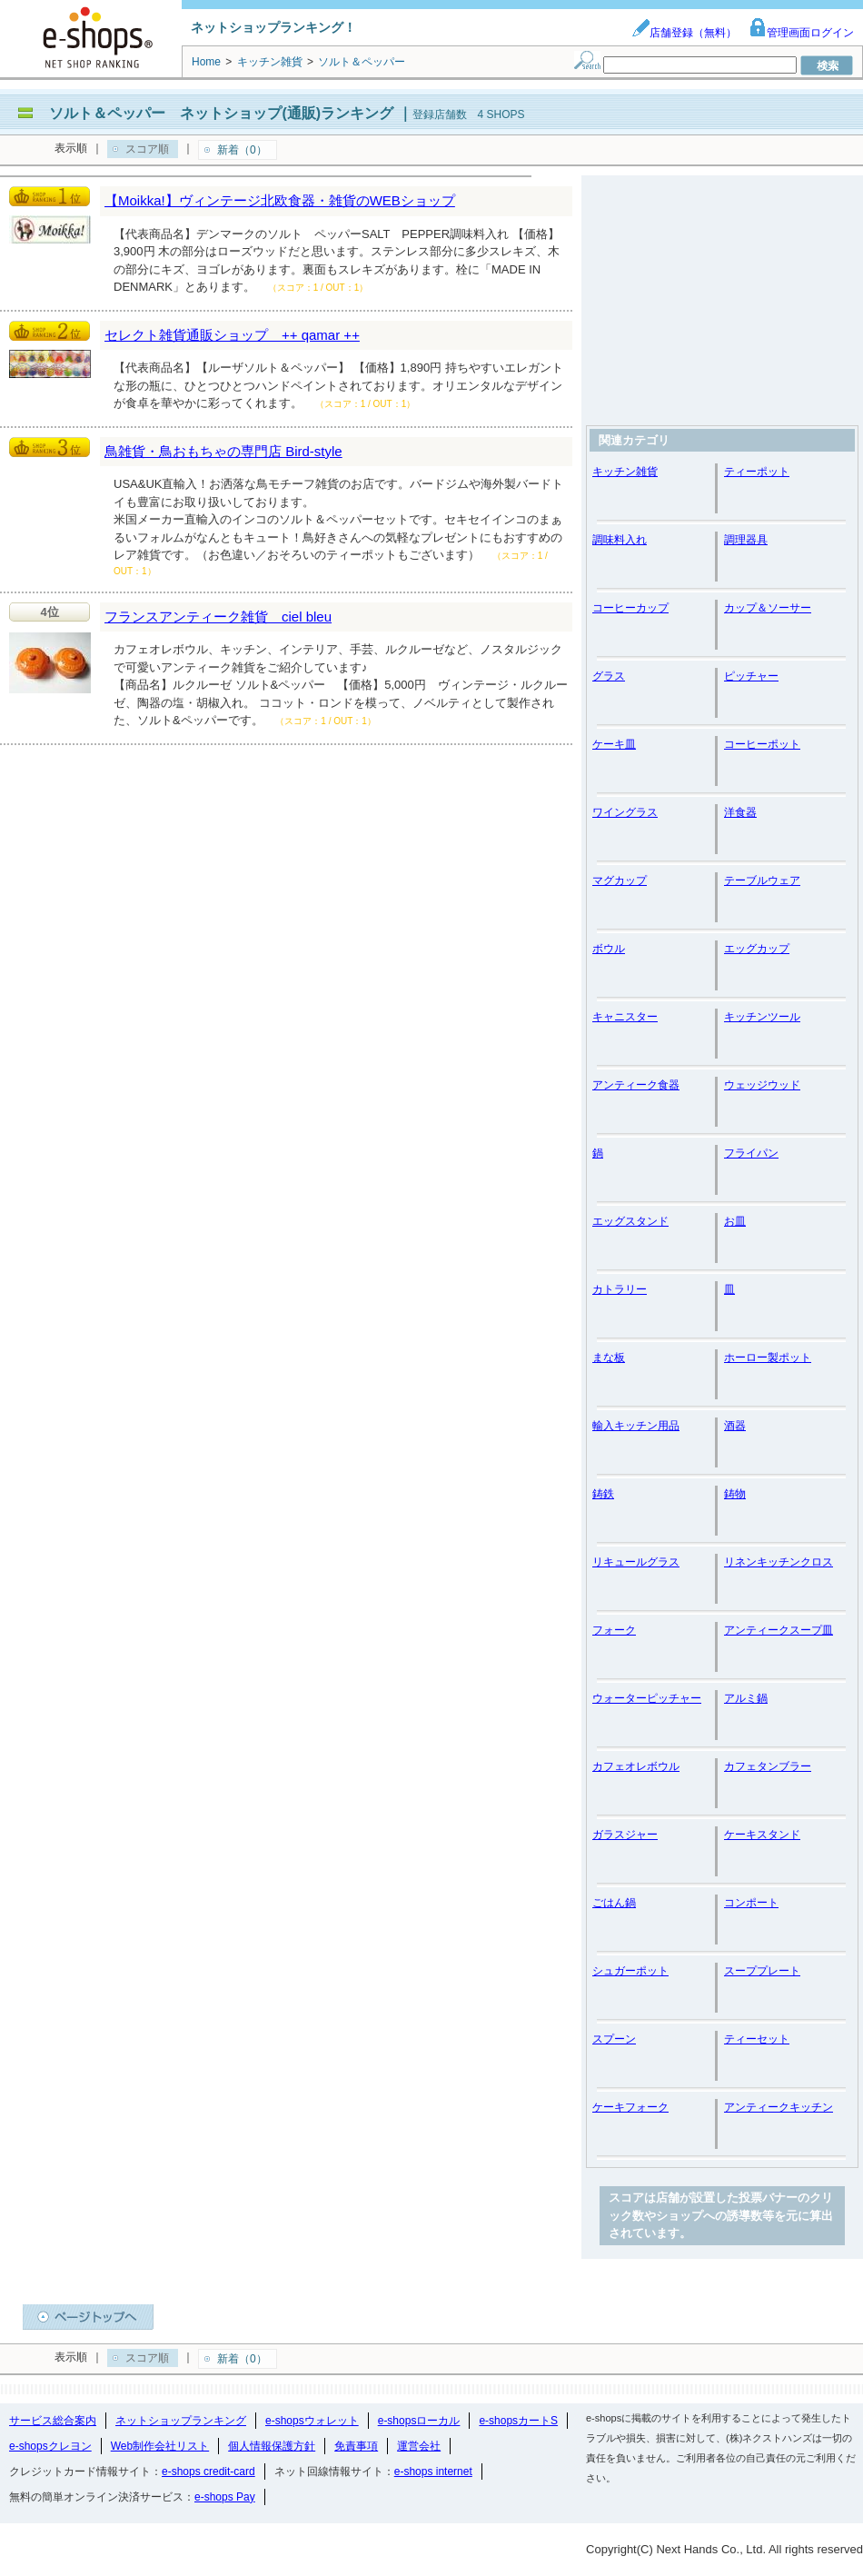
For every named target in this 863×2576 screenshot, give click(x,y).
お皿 (735, 1221)
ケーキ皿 (614, 744)
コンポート (751, 1902)
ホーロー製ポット (767, 1357)
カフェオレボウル (635, 1766)
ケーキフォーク (630, 2107)
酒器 (735, 1425)
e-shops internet (433, 2471)
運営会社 (419, 2446)
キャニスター (625, 1016)
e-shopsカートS (518, 2420)
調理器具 (746, 539)
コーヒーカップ (630, 608)
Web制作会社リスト (160, 2446)
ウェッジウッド (762, 1085)
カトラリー (619, 1289)
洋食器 (740, 812)
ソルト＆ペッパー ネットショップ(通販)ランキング (221, 113)
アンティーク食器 (635, 1085)
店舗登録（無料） (684, 32)
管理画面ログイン (801, 32)
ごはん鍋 (614, 1902)
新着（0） (242, 150)
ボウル (608, 948)
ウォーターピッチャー (646, 1698)
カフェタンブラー (767, 1766)
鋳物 (735, 1493)
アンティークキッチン (778, 2107)
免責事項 (356, 2446)
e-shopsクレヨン (50, 2446)
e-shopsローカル (419, 2420)
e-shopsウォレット (312, 2420)
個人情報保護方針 (271, 2446)
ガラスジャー (625, 1834)
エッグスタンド (630, 1221)
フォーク (614, 1630)
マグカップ (619, 880)
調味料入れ (619, 539)
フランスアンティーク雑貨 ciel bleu (218, 616)
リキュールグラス (635, 1562)
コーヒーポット (762, 744)
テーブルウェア (762, 880)
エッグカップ (756, 948)
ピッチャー (751, 676)
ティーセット (756, 2039)
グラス (608, 676)
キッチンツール (762, 1016)
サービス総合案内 (52, 2420)
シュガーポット (630, 1970)
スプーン (614, 2039)
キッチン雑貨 (625, 471)
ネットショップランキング (180, 2420)
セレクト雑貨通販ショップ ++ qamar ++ (232, 335)
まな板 (608, 1357)
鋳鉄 (603, 1493)
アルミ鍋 (746, 1698)
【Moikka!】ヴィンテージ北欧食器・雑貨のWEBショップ (279, 200)
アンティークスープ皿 (778, 1630)
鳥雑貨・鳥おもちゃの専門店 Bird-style (223, 451)
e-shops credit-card (208, 2471)
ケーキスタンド (762, 1834)
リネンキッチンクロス (778, 1562)
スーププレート (762, 1970)
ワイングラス (625, 812)
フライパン (751, 1153)
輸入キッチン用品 (635, 1425)
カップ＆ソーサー (767, 608)
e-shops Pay (224, 2497)
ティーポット (756, 471)
